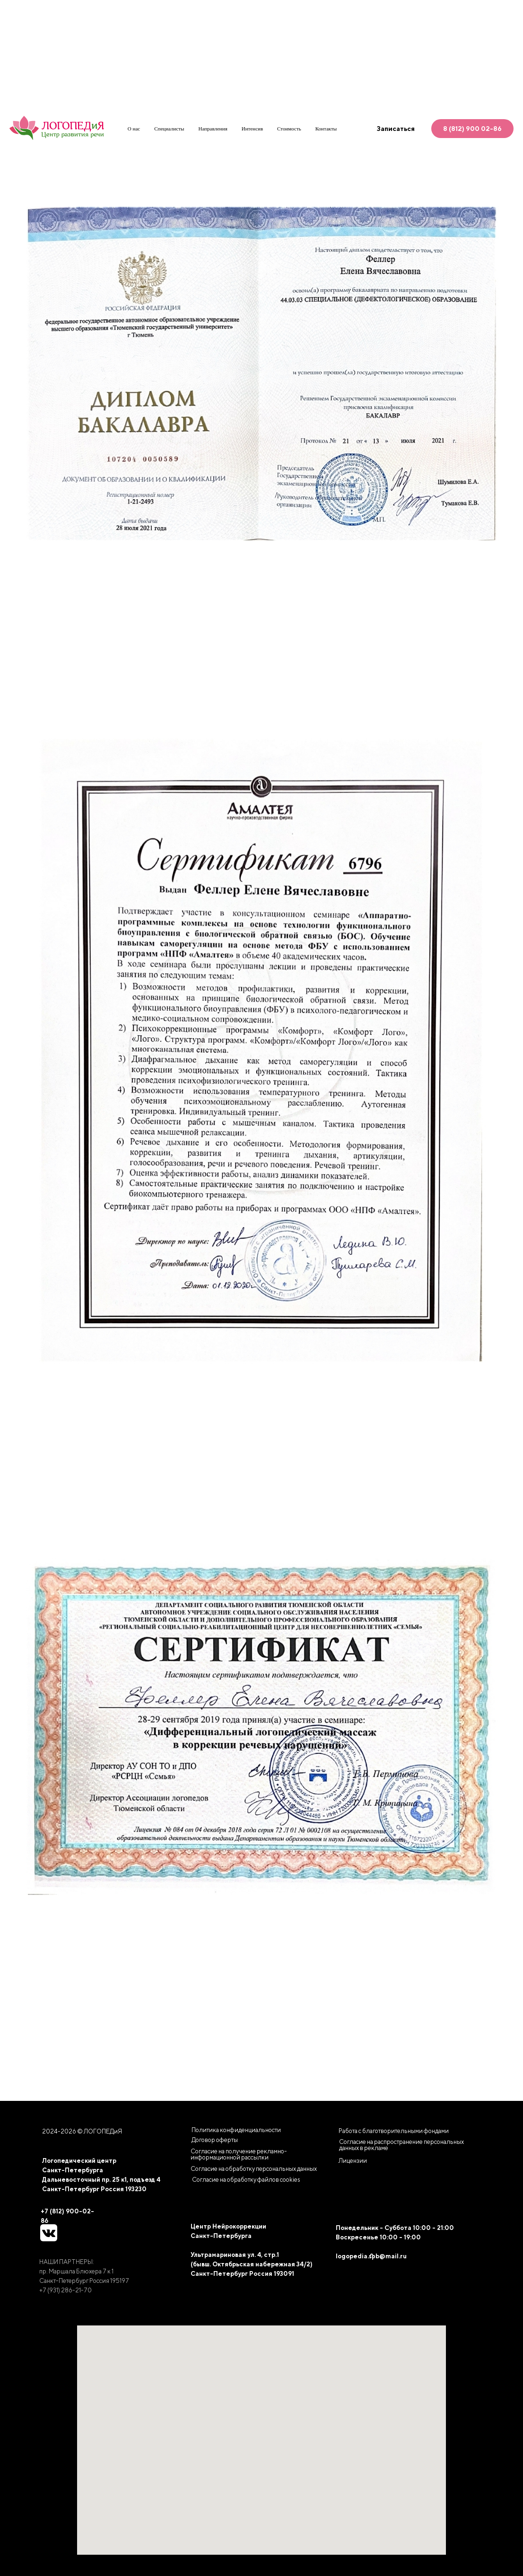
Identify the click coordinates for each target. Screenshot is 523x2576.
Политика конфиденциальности (236, 2130)
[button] (246, 2180)
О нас (134, 128)
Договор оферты (215, 2139)
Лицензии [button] (353, 2160)
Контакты (326, 128)
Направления (213, 128)
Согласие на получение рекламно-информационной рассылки (239, 2154)
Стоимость (289, 128)
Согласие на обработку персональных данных (254, 2168)
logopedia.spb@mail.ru (371, 2256)
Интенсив (252, 128)
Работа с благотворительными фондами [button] (394, 2130)
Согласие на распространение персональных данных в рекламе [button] (401, 2144)
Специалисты (169, 128)
